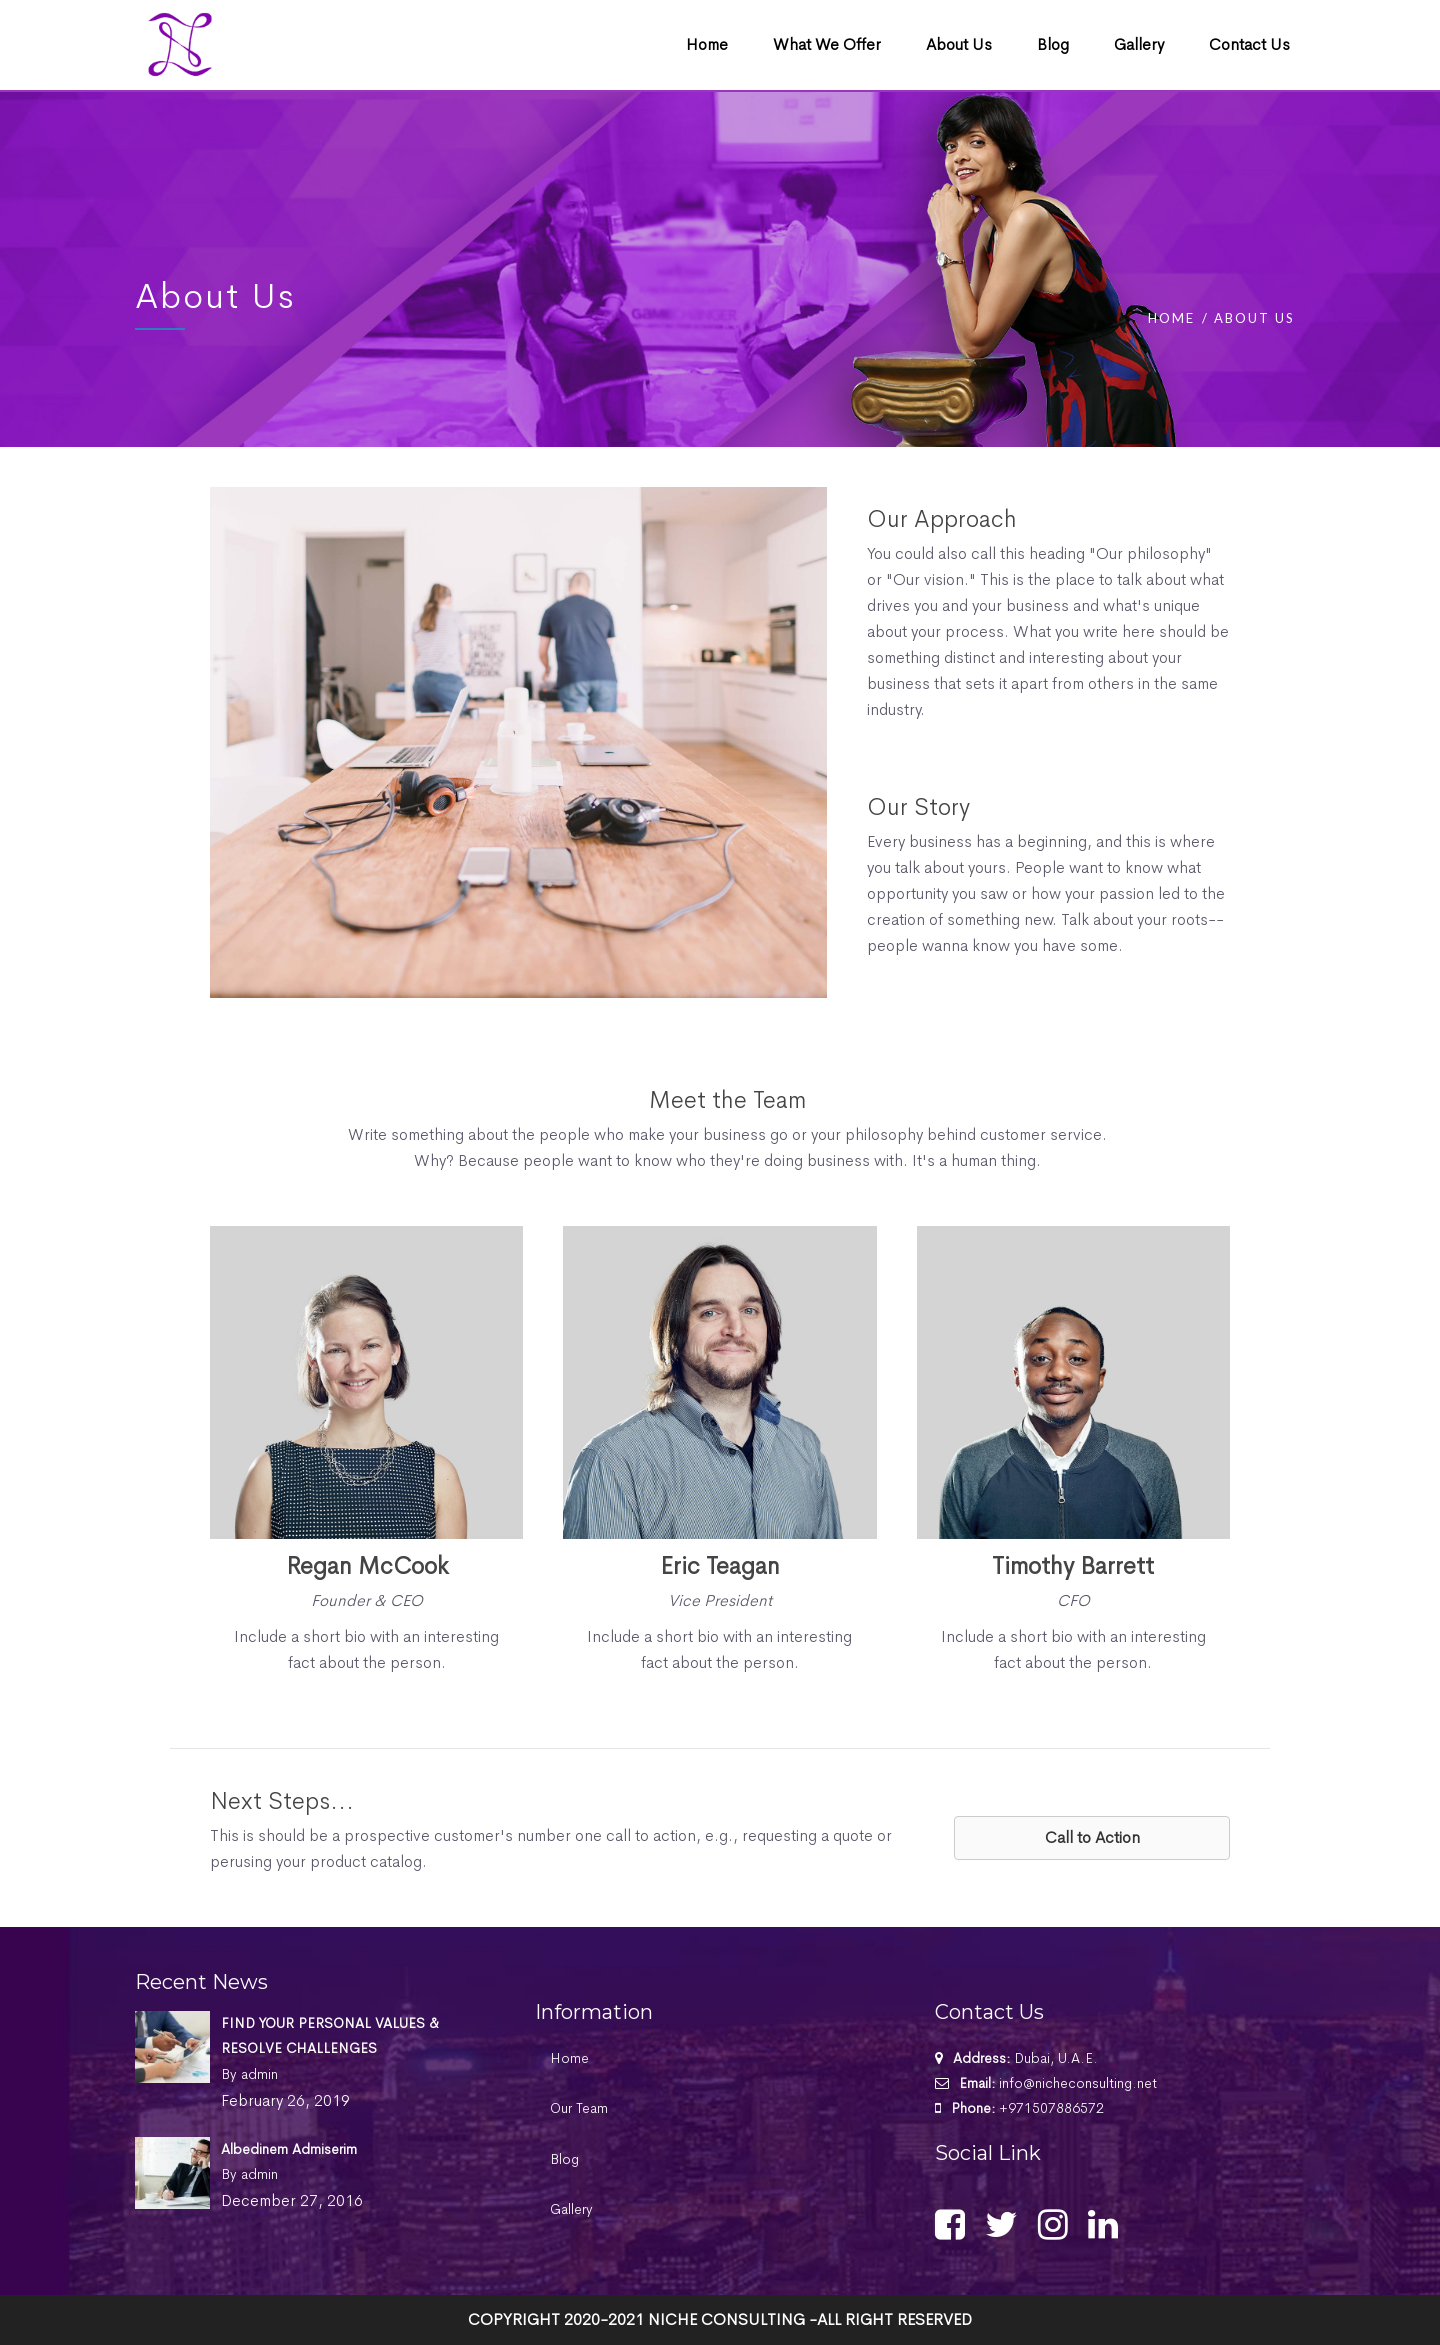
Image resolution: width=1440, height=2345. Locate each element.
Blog (564, 2159)
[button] (1092, 1838)
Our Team (579, 2108)
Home (1171, 318)
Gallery (571, 2209)
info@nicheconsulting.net (1078, 2083)
